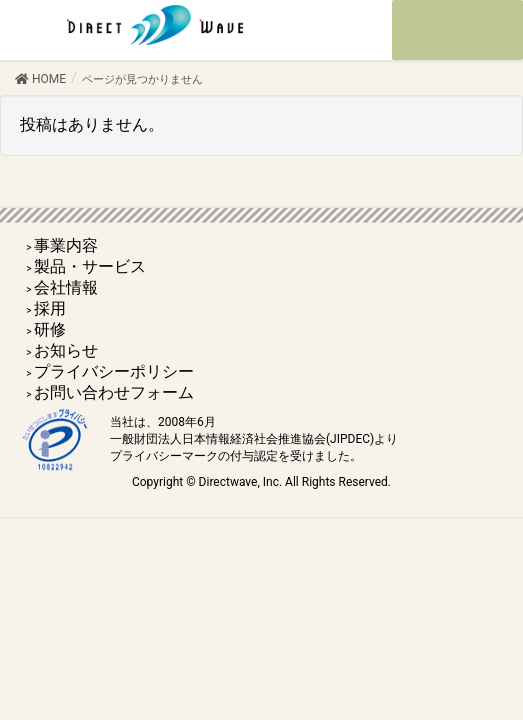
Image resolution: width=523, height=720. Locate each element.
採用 (50, 308)
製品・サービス (90, 266)
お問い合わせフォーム (114, 392)
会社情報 (66, 287)
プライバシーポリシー (114, 371)
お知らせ (66, 350)
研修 (50, 329)
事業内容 (66, 245)
